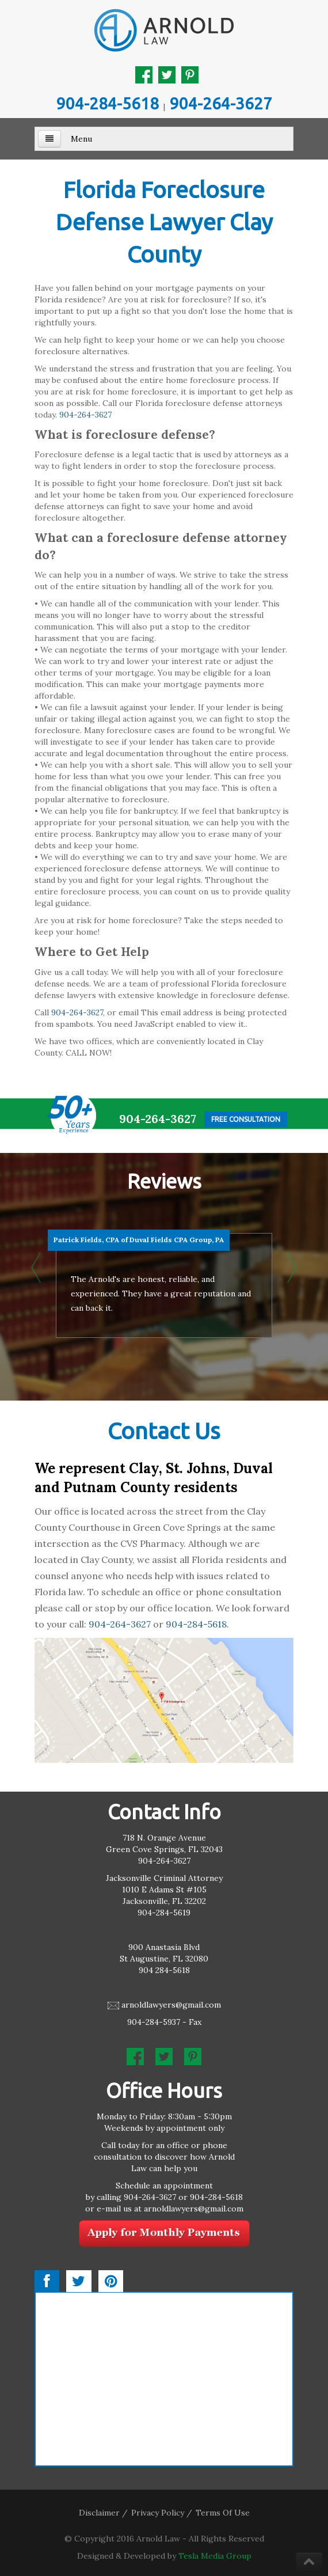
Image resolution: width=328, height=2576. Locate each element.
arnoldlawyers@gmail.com (171, 2005)
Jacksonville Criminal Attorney (164, 1878)
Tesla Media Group (214, 2556)
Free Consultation (245, 1119)
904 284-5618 (164, 1970)
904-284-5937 (153, 2022)
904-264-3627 (221, 103)
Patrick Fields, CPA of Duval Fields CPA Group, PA (139, 1239)
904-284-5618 (107, 103)
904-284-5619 (164, 1912)
